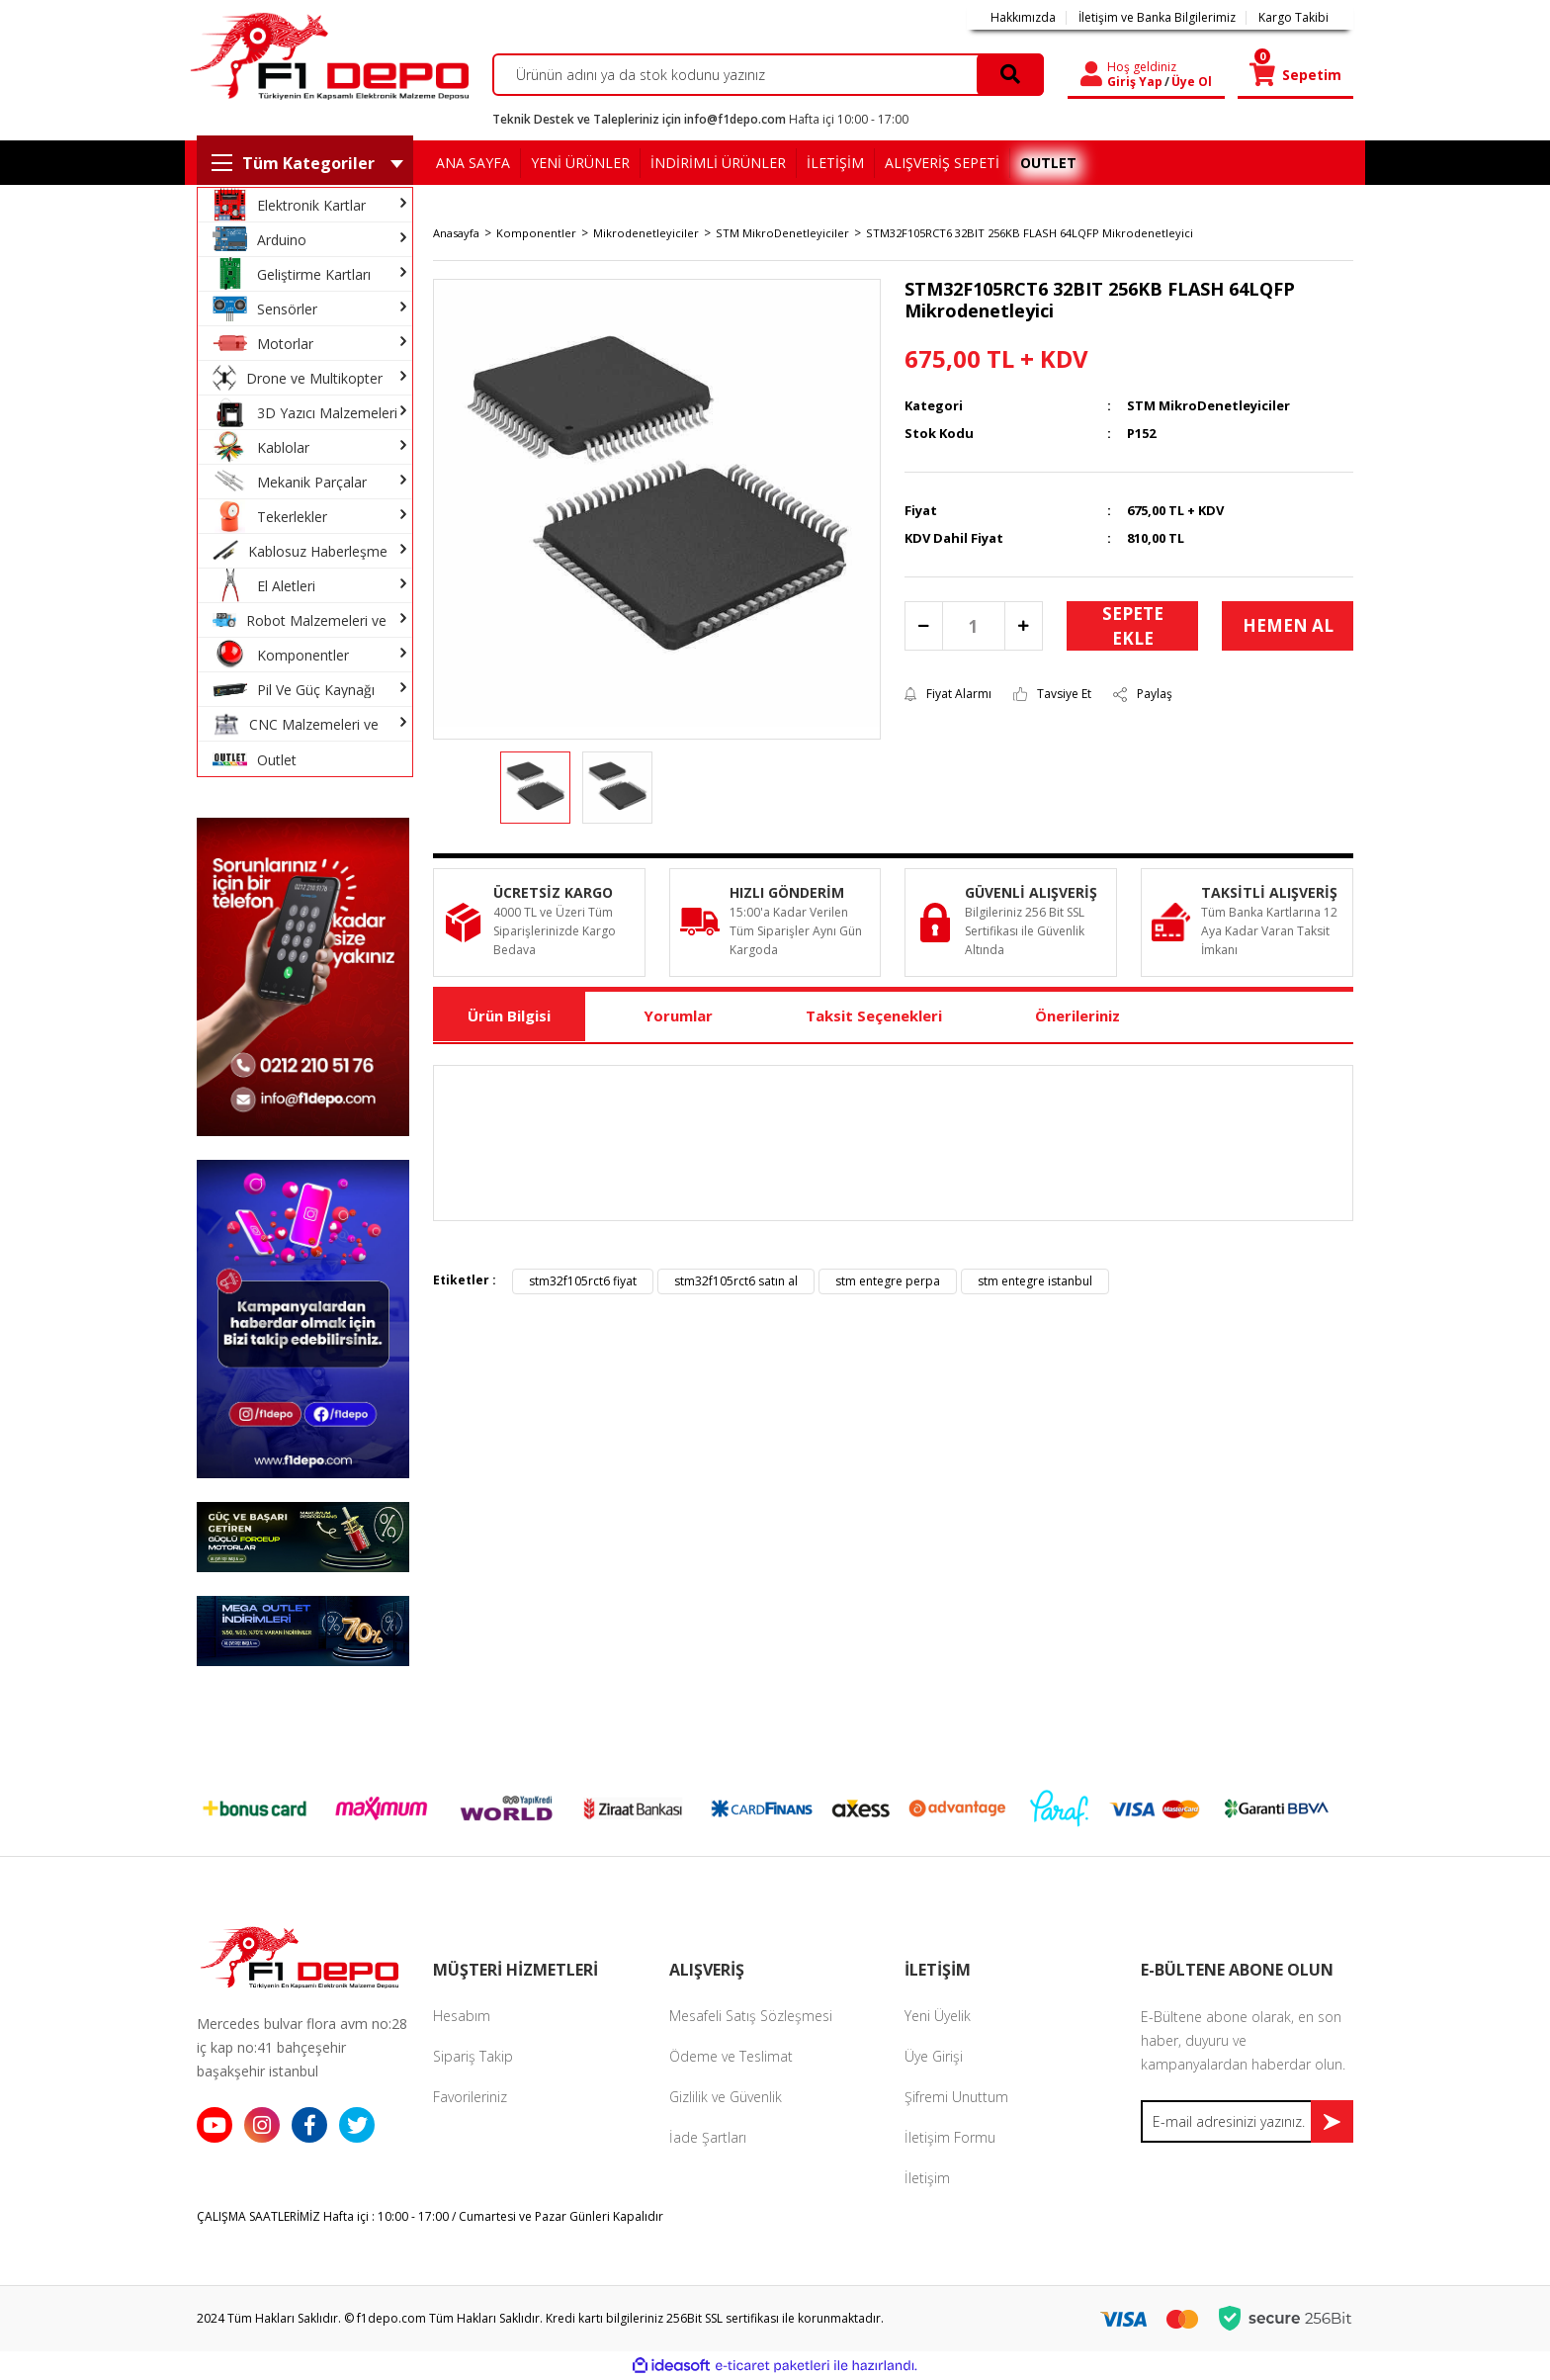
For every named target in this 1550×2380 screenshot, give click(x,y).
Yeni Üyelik (937, 2015)
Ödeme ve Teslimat (731, 2056)
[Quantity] (973, 626)
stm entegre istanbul (1035, 1281)
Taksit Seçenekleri (874, 1015)
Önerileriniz (1077, 1015)
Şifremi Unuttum (956, 2096)
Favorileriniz (470, 2096)
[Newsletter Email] (1247, 2121)
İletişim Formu (949, 2137)
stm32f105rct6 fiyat (583, 1281)
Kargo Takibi (1293, 18)
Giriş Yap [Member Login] (1134, 82)
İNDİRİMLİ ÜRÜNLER (718, 162)
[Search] (768, 74)
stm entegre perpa (887, 1281)
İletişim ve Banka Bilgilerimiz (1157, 18)
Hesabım (461, 2015)
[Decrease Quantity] (924, 626)
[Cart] (1295, 74)
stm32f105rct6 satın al (736, 1281)
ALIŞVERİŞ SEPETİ (942, 162)
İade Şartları (707, 2137)
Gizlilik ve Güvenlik (725, 2096)
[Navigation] (305, 162)
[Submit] (1332, 2121)
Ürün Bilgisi (509, 1015)
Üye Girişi (933, 2056)
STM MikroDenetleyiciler (1208, 405)
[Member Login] (1091, 74)
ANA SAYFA (473, 162)
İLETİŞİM (835, 162)
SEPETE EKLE (1132, 626)
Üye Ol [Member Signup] (1191, 82)
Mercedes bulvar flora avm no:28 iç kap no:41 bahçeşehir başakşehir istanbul (302, 2047)
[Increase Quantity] (1023, 626)
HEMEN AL (1288, 625)
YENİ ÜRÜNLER (580, 162)
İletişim (927, 2177)
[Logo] (327, 56)
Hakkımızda (1023, 18)
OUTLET (1048, 162)
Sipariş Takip (473, 2056)
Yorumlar (678, 1015)
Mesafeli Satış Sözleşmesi (750, 2015)
